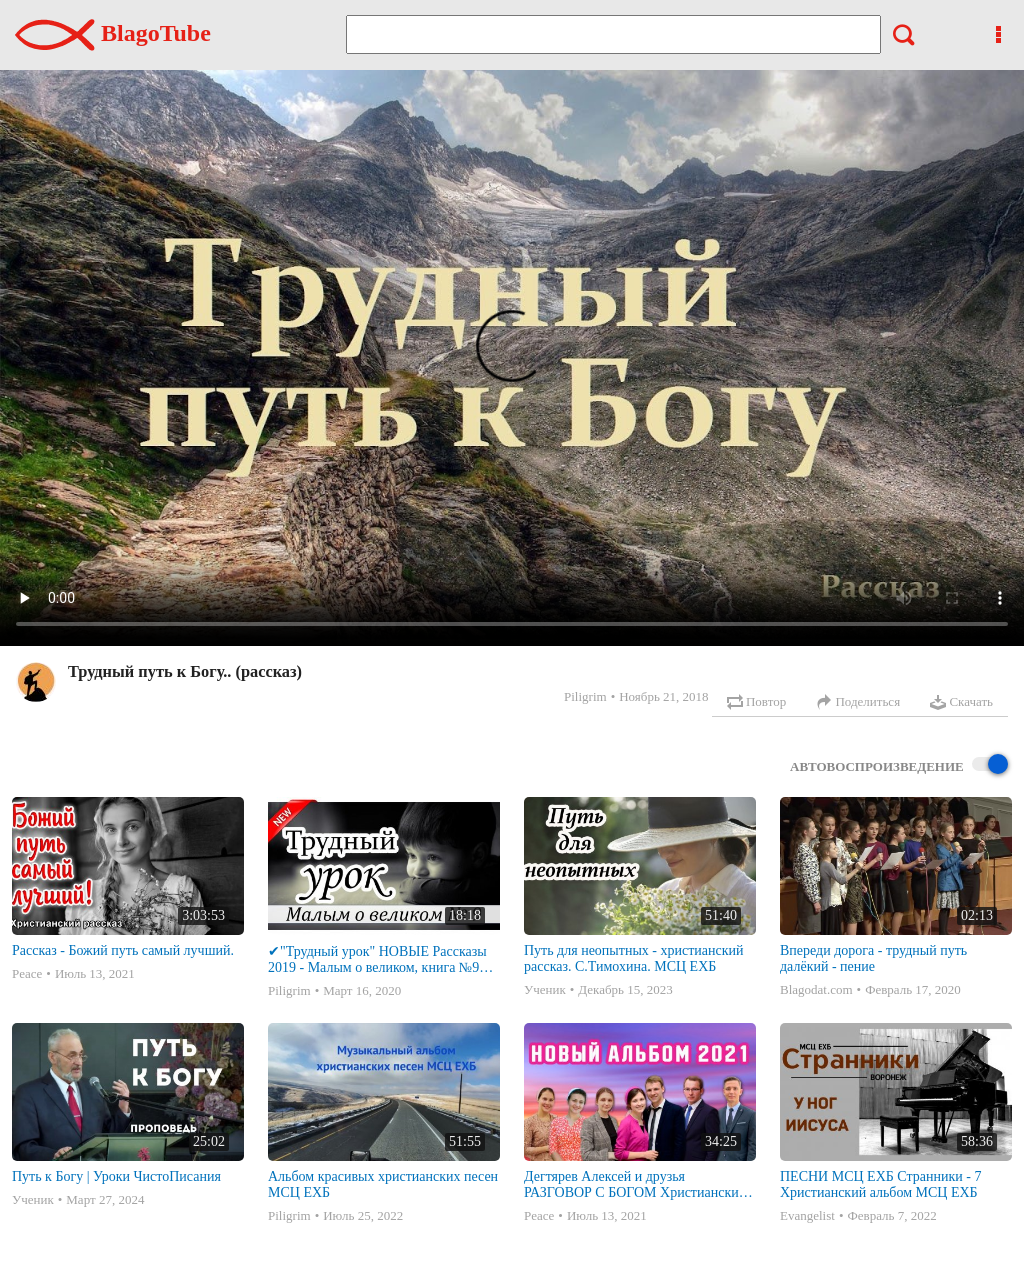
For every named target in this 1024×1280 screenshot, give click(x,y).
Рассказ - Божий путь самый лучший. (123, 950)
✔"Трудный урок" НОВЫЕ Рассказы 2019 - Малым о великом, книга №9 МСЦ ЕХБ (377, 960)
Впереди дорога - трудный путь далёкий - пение (873, 958)
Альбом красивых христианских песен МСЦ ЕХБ (383, 1184)
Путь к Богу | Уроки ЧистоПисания (116, 1176)
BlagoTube (113, 33)
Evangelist (807, 1215)
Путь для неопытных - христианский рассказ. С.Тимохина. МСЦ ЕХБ (633, 958)
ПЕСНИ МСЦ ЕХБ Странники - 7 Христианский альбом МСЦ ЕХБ (880, 1184)
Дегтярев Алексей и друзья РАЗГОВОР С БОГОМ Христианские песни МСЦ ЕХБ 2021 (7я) (634, 1185)
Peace (27, 973)
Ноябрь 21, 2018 (663, 696)
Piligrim (585, 696)
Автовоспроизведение (899, 765)
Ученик (545, 989)
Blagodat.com (816, 989)
